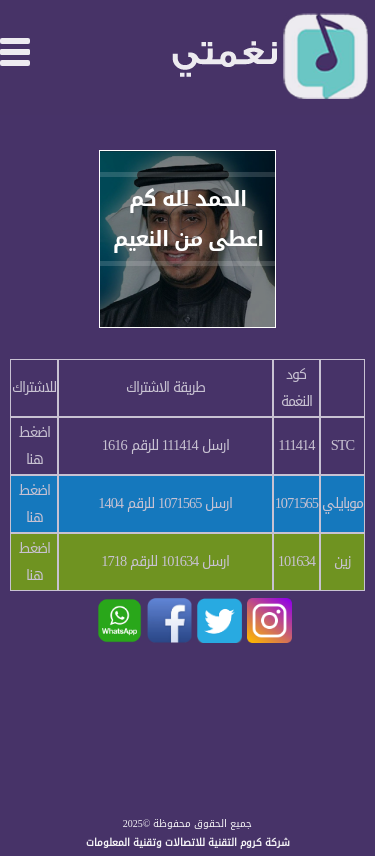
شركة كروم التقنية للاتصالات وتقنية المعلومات (188, 842)
